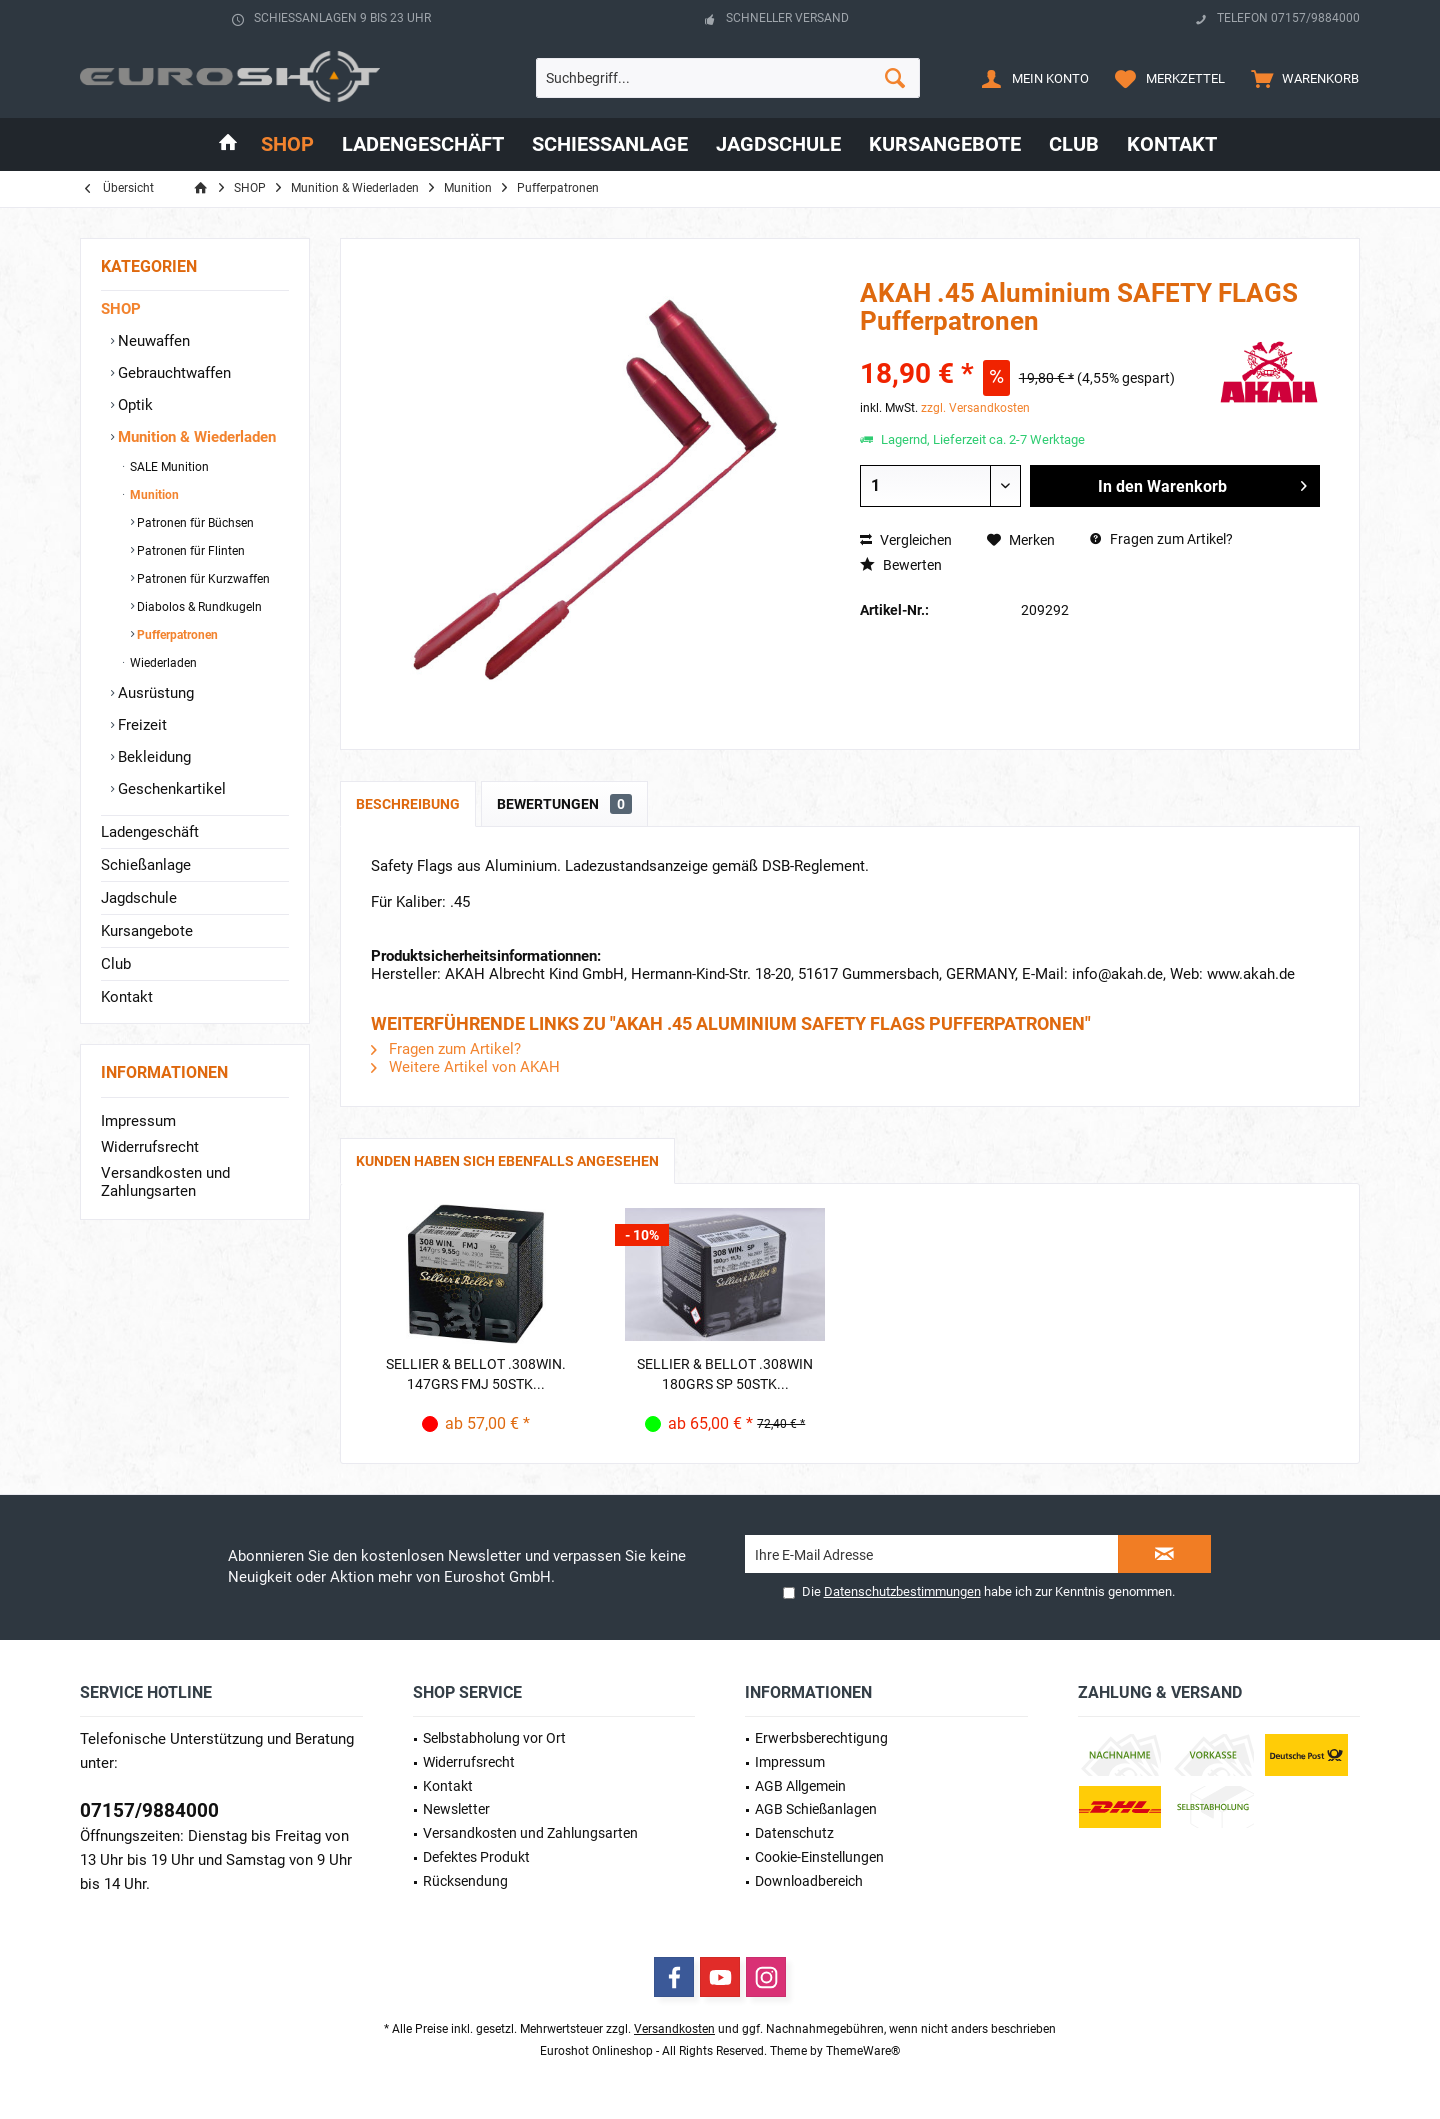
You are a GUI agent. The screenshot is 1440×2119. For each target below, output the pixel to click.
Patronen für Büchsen (194, 523)
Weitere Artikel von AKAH (465, 1067)
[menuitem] (1300, 78)
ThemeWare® (863, 2051)
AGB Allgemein (800, 1786)
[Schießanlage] (610, 144)
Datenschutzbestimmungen (902, 1591)
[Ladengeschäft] (423, 144)
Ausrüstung (154, 693)
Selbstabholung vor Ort (494, 1738)
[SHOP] (287, 144)
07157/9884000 (149, 1810)
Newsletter (456, 1809)
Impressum (138, 1121)
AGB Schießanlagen (816, 1809)
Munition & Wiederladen (195, 437)
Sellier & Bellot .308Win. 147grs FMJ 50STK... (476, 1374)
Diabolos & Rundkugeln (198, 607)
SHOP (121, 309)
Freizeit (140, 725)
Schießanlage (146, 865)
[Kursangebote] (945, 144)
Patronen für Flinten (189, 551)
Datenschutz (794, 1833)
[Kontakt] (1172, 144)
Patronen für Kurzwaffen (202, 579)
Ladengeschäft (150, 832)
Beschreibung (408, 804)
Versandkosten (674, 2029)
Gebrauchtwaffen (172, 373)
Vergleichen (906, 540)
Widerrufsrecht (150, 1147)
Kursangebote (147, 931)
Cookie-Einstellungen (819, 1857)
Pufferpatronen (176, 635)
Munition (153, 495)
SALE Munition (168, 467)
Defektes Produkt (476, 1857)
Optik (133, 405)
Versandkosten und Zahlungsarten (165, 1182)
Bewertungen (564, 804)
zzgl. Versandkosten (975, 408)
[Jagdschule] (778, 144)
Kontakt (127, 997)
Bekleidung (152, 757)
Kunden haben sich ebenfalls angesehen (507, 1161)
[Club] (1074, 144)
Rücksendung (465, 1881)
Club (116, 964)
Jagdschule (139, 898)
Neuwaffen (152, 341)
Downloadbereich (809, 1881)
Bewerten (901, 565)
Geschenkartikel (170, 789)
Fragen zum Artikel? (1161, 539)
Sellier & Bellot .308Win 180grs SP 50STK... (725, 1374)
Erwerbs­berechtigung (821, 1738)
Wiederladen (162, 663)
